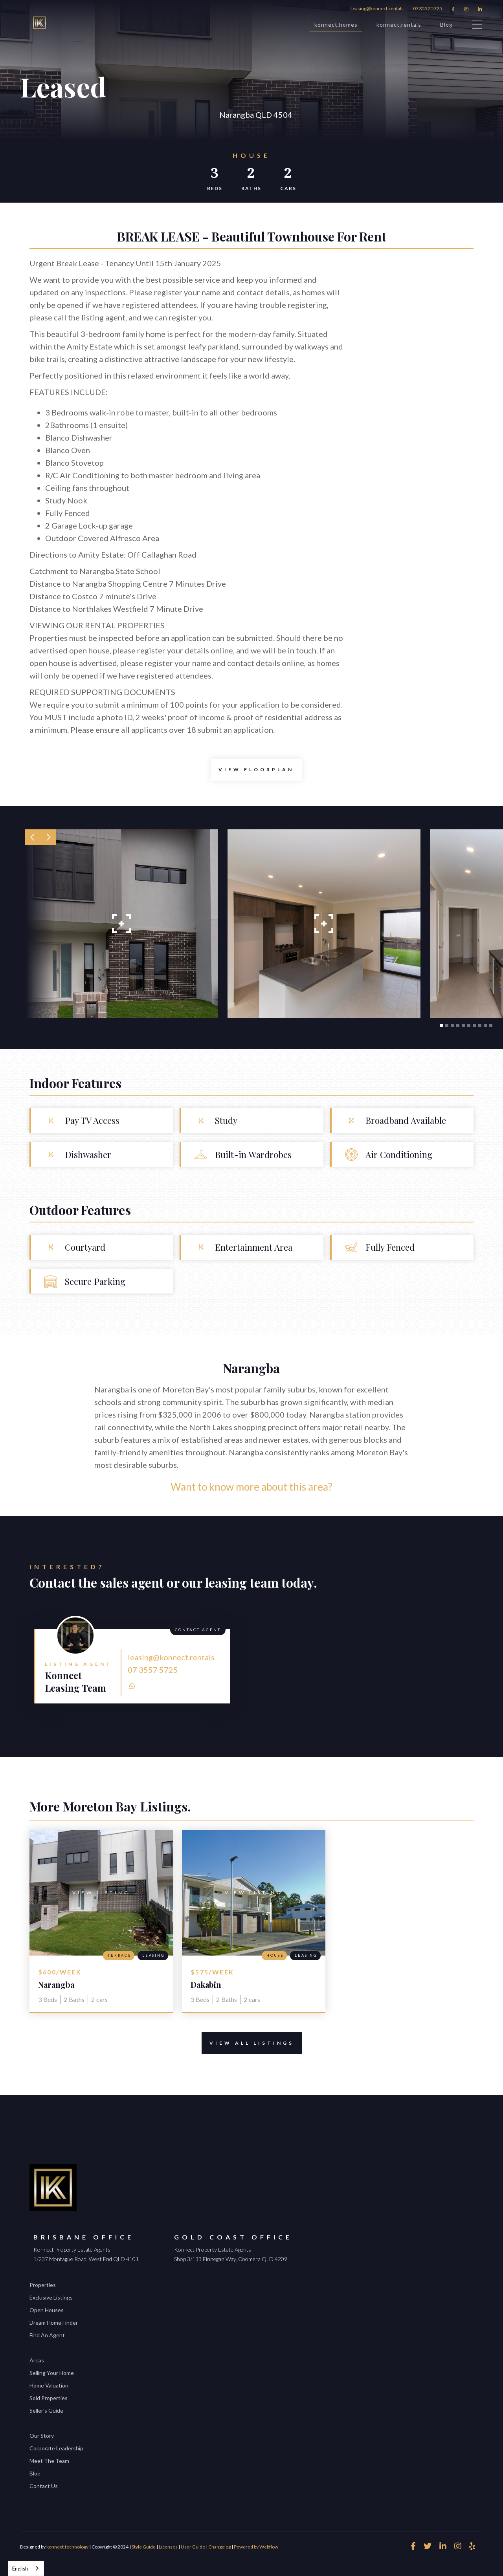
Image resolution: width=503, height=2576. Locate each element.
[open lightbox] (256, 770)
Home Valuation (48, 2385)
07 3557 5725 (427, 8)
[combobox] (26, 2568)
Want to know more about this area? (251, 1486)
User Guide (193, 2547)
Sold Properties (48, 2398)
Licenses (168, 2547)
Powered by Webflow (256, 2547)
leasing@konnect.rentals (377, 8)
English (20, 2568)
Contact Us (43, 2486)
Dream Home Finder (53, 2322)
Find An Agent (47, 2335)
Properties (42, 2284)
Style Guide (144, 2547)
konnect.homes (336, 26)
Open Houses (46, 2310)
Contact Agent (198, 1629)
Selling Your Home (51, 2372)
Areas (36, 2360)
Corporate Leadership (56, 2448)
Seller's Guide (46, 2410)
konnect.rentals (398, 24)
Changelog (219, 2547)
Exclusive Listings (51, 2297)
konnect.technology (67, 2547)
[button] (32, 837)
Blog (446, 24)
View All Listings (248, 2043)
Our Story (41, 2435)
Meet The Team (49, 2460)
